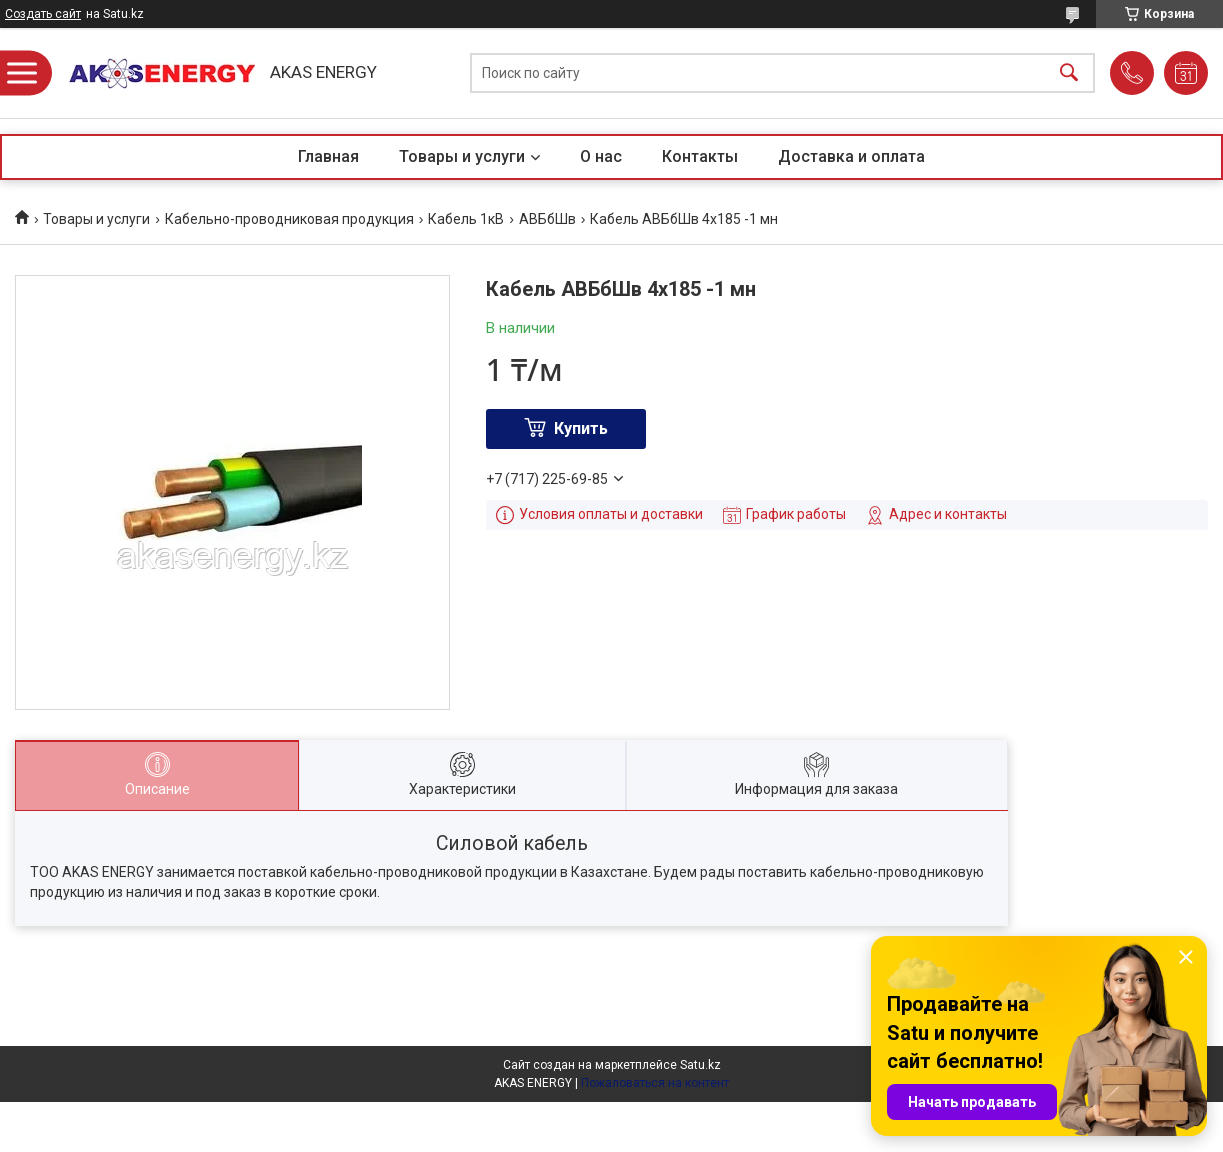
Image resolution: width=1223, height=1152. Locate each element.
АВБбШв (547, 219)
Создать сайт (43, 14)
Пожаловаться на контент (655, 1083)
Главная (328, 156)
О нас (601, 156)
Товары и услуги (462, 156)
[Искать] (1069, 73)
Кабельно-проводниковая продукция (289, 219)
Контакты (700, 156)
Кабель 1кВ (466, 219)
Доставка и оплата (851, 156)
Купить (581, 428)
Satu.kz (700, 1065)
